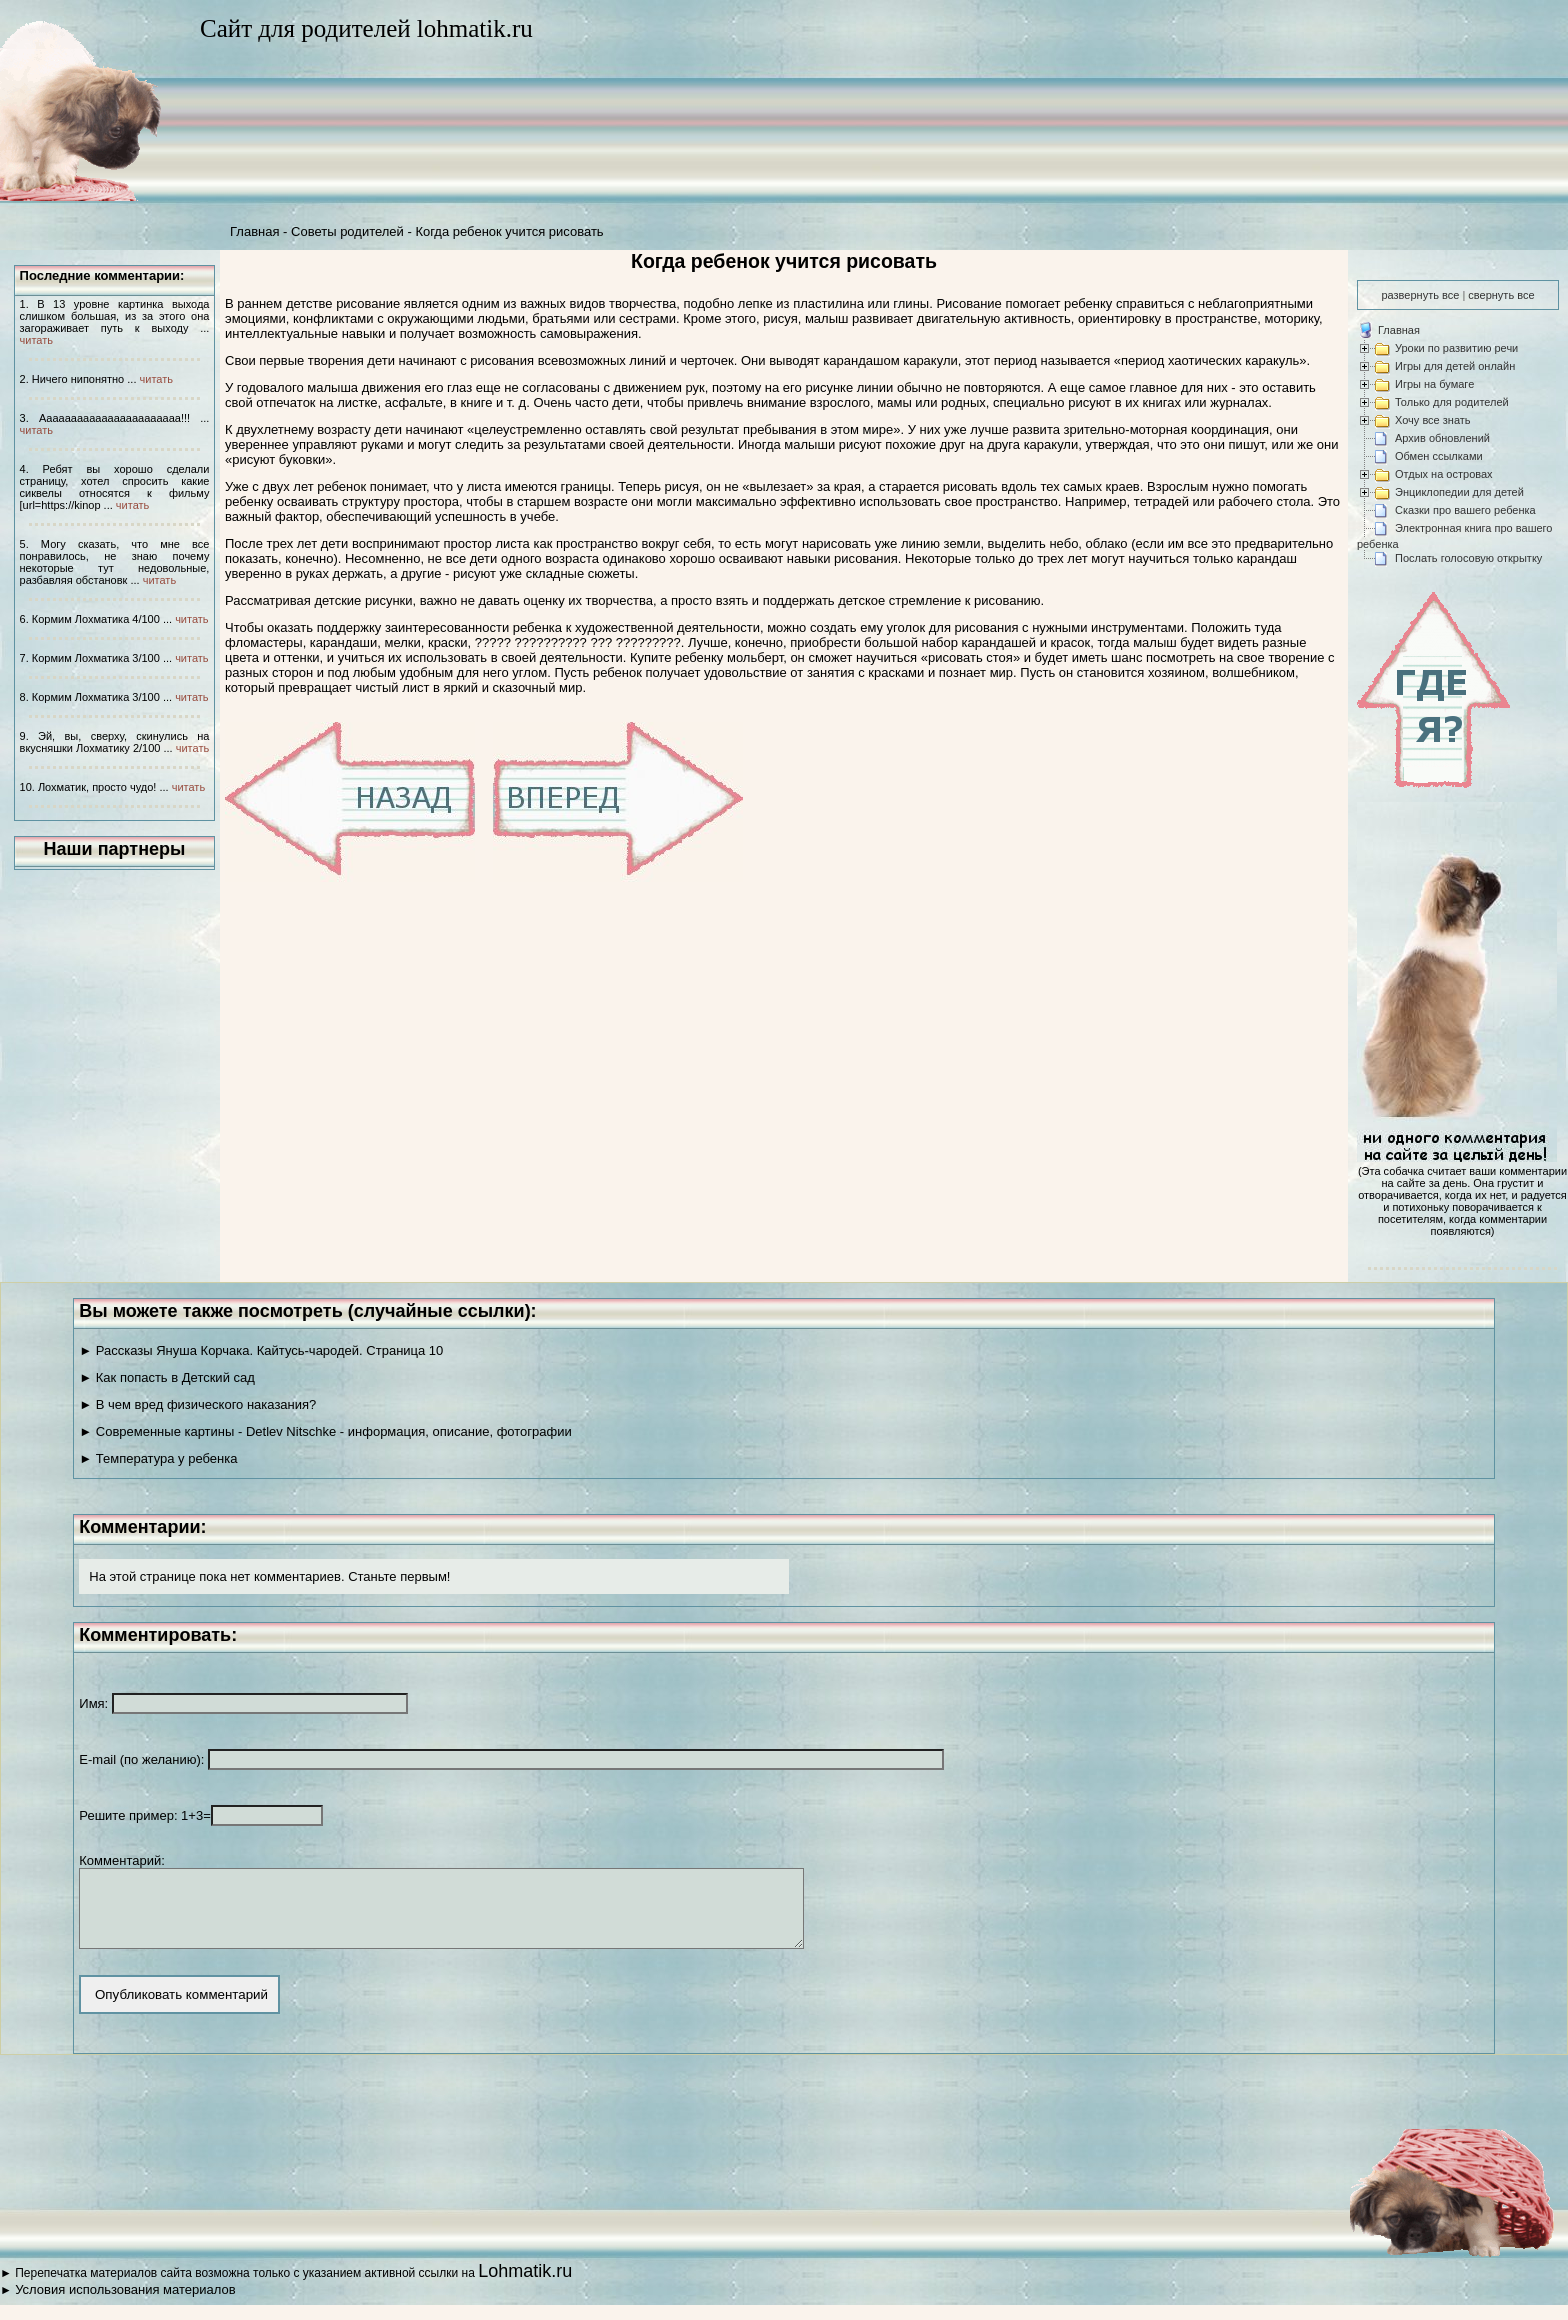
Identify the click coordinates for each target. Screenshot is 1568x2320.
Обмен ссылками (1439, 456)
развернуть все (1420, 295)
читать (36, 340)
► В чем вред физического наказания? (197, 1404)
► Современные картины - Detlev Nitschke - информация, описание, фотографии (325, 1431)
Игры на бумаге (1434, 384)
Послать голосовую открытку (1468, 558)
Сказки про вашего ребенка (1465, 510)
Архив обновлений (1442, 438)
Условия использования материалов (125, 2304)
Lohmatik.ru (525, 2286)
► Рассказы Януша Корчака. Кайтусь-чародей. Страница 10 (261, 1350)
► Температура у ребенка (158, 1458)
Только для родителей (1452, 402)
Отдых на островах (1444, 474)
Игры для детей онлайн (1455, 366)
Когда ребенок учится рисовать (509, 231)
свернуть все (1501, 295)
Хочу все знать (1433, 420)
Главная (254, 231)
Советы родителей (347, 231)
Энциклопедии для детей (1459, 492)
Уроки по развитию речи (1456, 348)
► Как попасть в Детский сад (167, 1377)
